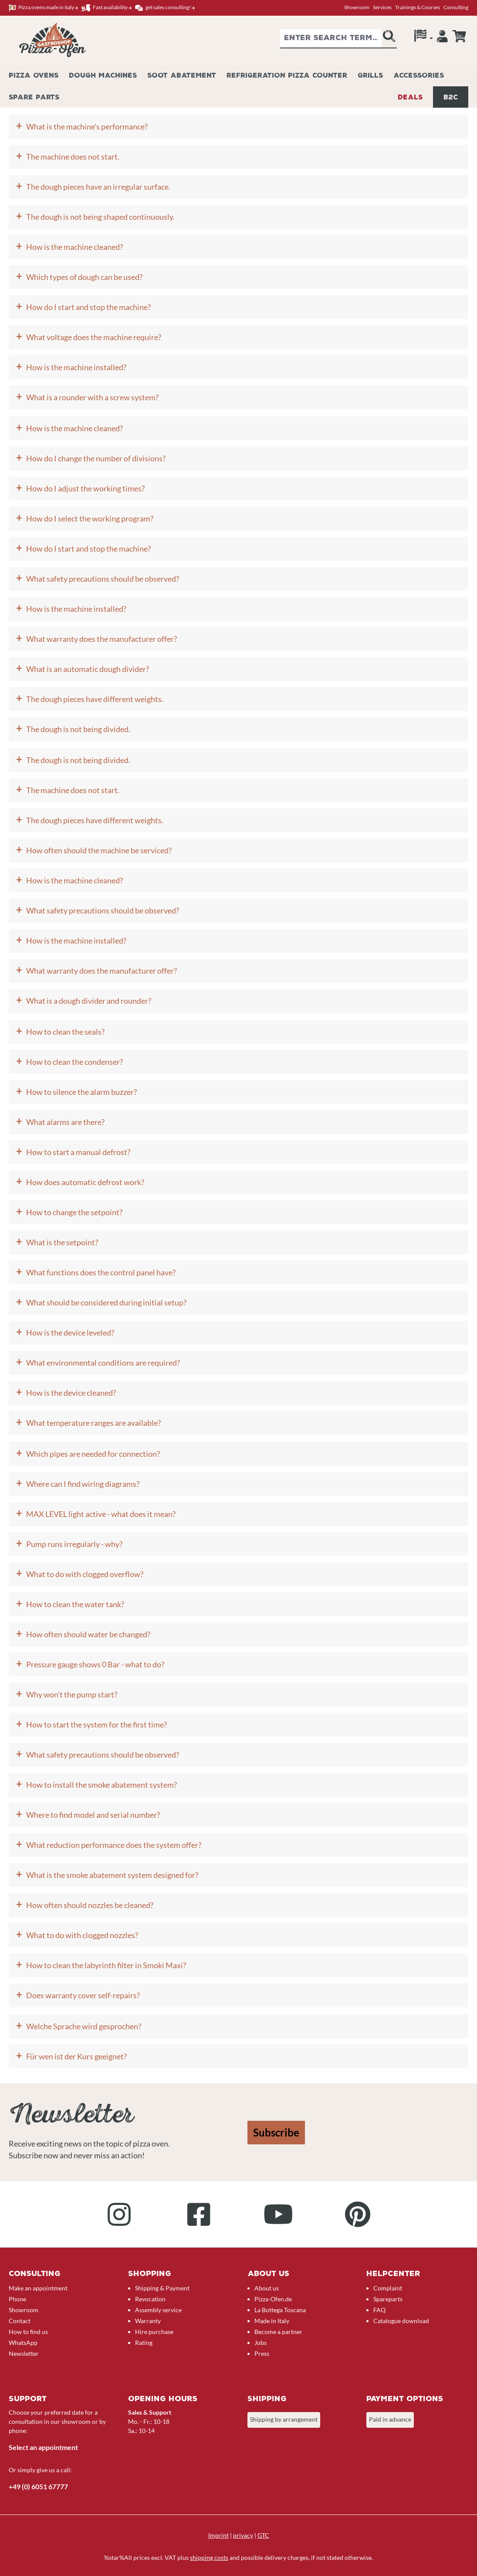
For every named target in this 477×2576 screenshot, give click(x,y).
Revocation (150, 2299)
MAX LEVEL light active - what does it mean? (101, 1514)
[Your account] (442, 38)
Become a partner (278, 2331)
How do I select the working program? (89, 518)
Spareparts (388, 2299)
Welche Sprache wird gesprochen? (83, 2026)
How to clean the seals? (65, 1031)
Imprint (218, 2535)
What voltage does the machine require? (93, 337)
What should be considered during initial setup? (106, 1302)
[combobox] (331, 38)
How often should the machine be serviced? (99, 850)
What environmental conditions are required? (103, 1362)
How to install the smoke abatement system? (101, 1784)
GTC (263, 2535)
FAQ (379, 2310)
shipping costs (209, 2557)
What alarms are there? (65, 1122)
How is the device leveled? (70, 1332)
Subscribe (276, 2132)
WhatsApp (23, 2342)
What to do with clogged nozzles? (82, 1935)
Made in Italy (271, 2320)
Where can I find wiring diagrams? (82, 1484)
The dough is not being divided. (78, 729)
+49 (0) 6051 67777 (38, 2486)
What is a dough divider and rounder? (88, 1000)
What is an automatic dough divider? (87, 669)
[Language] (424, 38)
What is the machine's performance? (87, 126)
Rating (143, 2342)
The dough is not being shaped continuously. (100, 216)
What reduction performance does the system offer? (113, 1845)
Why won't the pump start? (71, 1694)
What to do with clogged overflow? (84, 1574)
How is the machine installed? (76, 367)
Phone (17, 2299)
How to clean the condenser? (74, 1062)
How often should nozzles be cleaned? (89, 1905)
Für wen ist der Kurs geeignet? (76, 2056)
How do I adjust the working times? (85, 488)
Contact (19, 2320)
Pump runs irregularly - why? (74, 1544)
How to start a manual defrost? (78, 1152)
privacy (243, 2535)
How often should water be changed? (88, 1634)
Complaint (387, 2288)
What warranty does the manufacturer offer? (101, 639)
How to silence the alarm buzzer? (81, 1092)
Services (382, 7)
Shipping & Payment (162, 2288)
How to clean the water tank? (75, 1604)
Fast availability (106, 7)
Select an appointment (43, 2447)
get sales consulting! (165, 7)
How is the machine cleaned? (74, 247)
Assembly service (158, 2310)
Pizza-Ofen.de (273, 2299)
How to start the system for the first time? (96, 1724)
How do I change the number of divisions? (96, 458)
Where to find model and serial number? (93, 1815)
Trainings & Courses (417, 7)
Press (261, 2353)
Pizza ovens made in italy (43, 7)
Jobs (260, 2342)
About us (266, 2288)
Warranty (148, 2320)
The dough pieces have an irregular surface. (98, 186)
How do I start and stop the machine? (88, 307)
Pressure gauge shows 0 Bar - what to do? (95, 1664)
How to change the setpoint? (74, 1212)
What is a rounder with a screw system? (92, 397)
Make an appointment (38, 2288)
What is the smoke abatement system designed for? (112, 1875)
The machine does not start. (72, 156)
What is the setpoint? (62, 1242)
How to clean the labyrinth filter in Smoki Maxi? (106, 1965)
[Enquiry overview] (459, 36)
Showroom (356, 7)
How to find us (28, 2331)
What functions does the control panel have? (101, 1272)
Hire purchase (154, 2331)
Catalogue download (401, 2320)
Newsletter (24, 2353)
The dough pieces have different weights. (94, 699)
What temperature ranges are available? (93, 1423)
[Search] (389, 38)
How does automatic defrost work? (85, 1182)
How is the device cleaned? (71, 1392)
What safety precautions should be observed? (102, 578)
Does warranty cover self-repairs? (83, 1995)
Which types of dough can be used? (84, 277)
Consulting (455, 7)
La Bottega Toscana (280, 2310)
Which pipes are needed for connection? (93, 1453)
